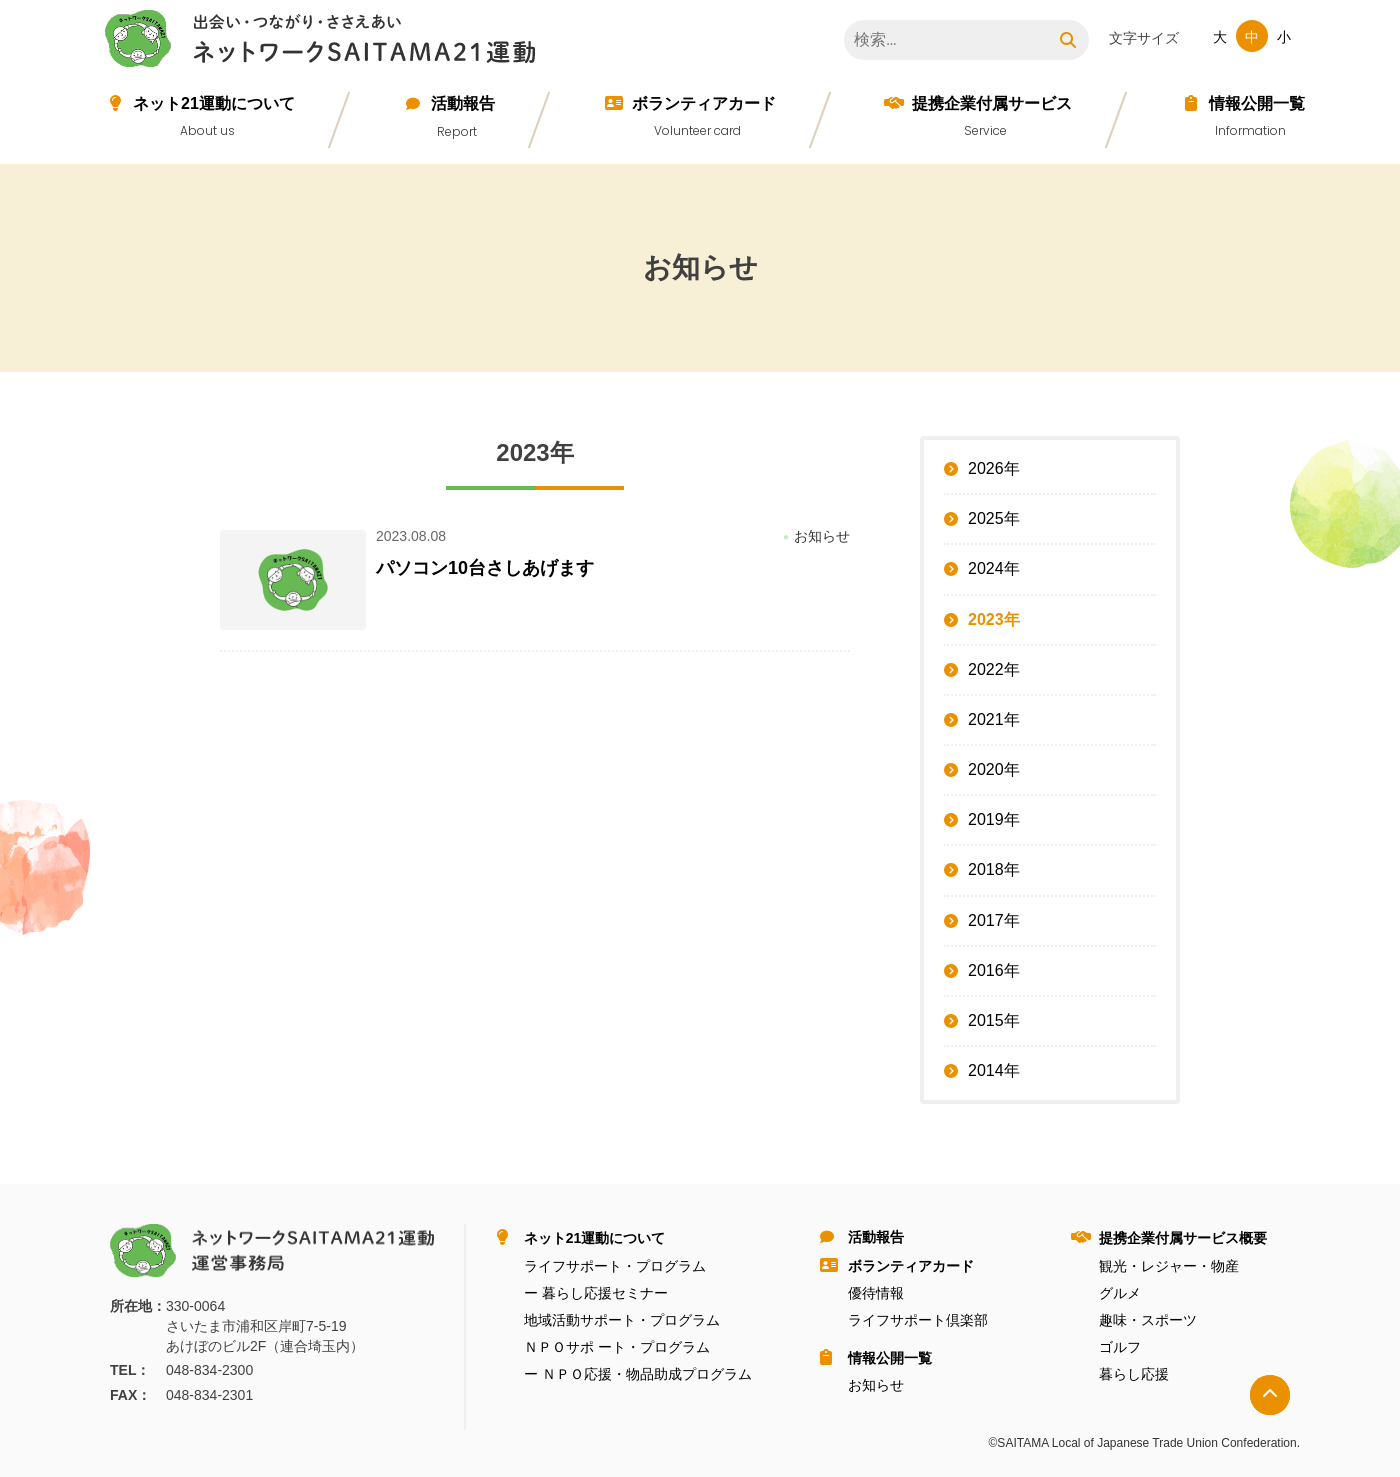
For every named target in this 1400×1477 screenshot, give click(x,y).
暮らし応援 (1134, 1374)
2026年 (994, 468)
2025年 (994, 518)
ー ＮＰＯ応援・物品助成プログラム (638, 1374)
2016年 (994, 970)
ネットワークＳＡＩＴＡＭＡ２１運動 (325, 42)
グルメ (1120, 1293)
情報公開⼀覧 (1257, 103)
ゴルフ (1120, 1347)
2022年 (994, 669)
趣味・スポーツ (1148, 1320)
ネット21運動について (214, 103)
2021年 (994, 719)
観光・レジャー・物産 (1169, 1266)
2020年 (994, 769)
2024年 (994, 568)
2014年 (994, 1070)
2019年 (994, 819)
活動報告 (463, 103)
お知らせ (876, 1385)
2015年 (994, 1020)
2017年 (994, 920)
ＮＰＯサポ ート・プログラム (617, 1347)
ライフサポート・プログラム (615, 1266)
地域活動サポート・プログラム (622, 1320)
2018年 (994, 869)
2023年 (994, 619)
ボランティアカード (704, 103)
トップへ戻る (1270, 1395)
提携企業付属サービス (992, 103)
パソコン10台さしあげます (485, 568)
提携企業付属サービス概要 (1183, 1238)
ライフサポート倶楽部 (918, 1320)
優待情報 (876, 1293)
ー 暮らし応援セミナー (596, 1293)
